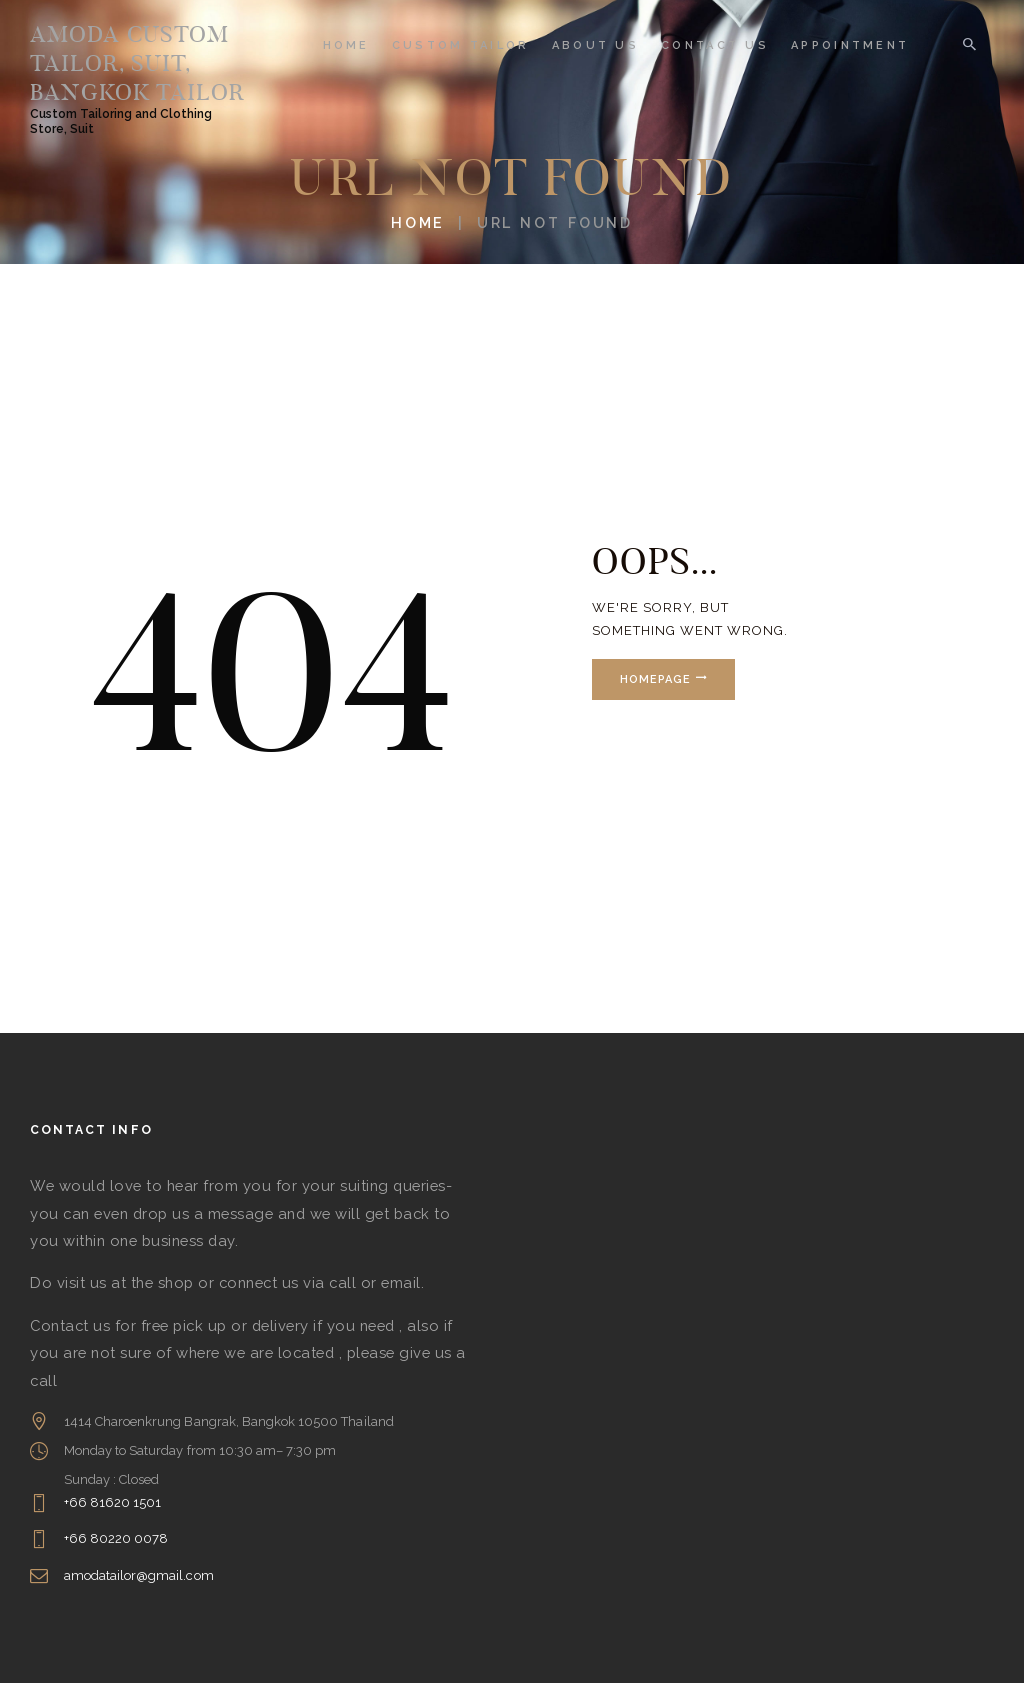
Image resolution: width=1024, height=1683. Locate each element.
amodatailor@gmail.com (139, 1575)
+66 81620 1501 (113, 1502)
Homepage (655, 679)
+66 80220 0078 (116, 1538)
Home (418, 222)
